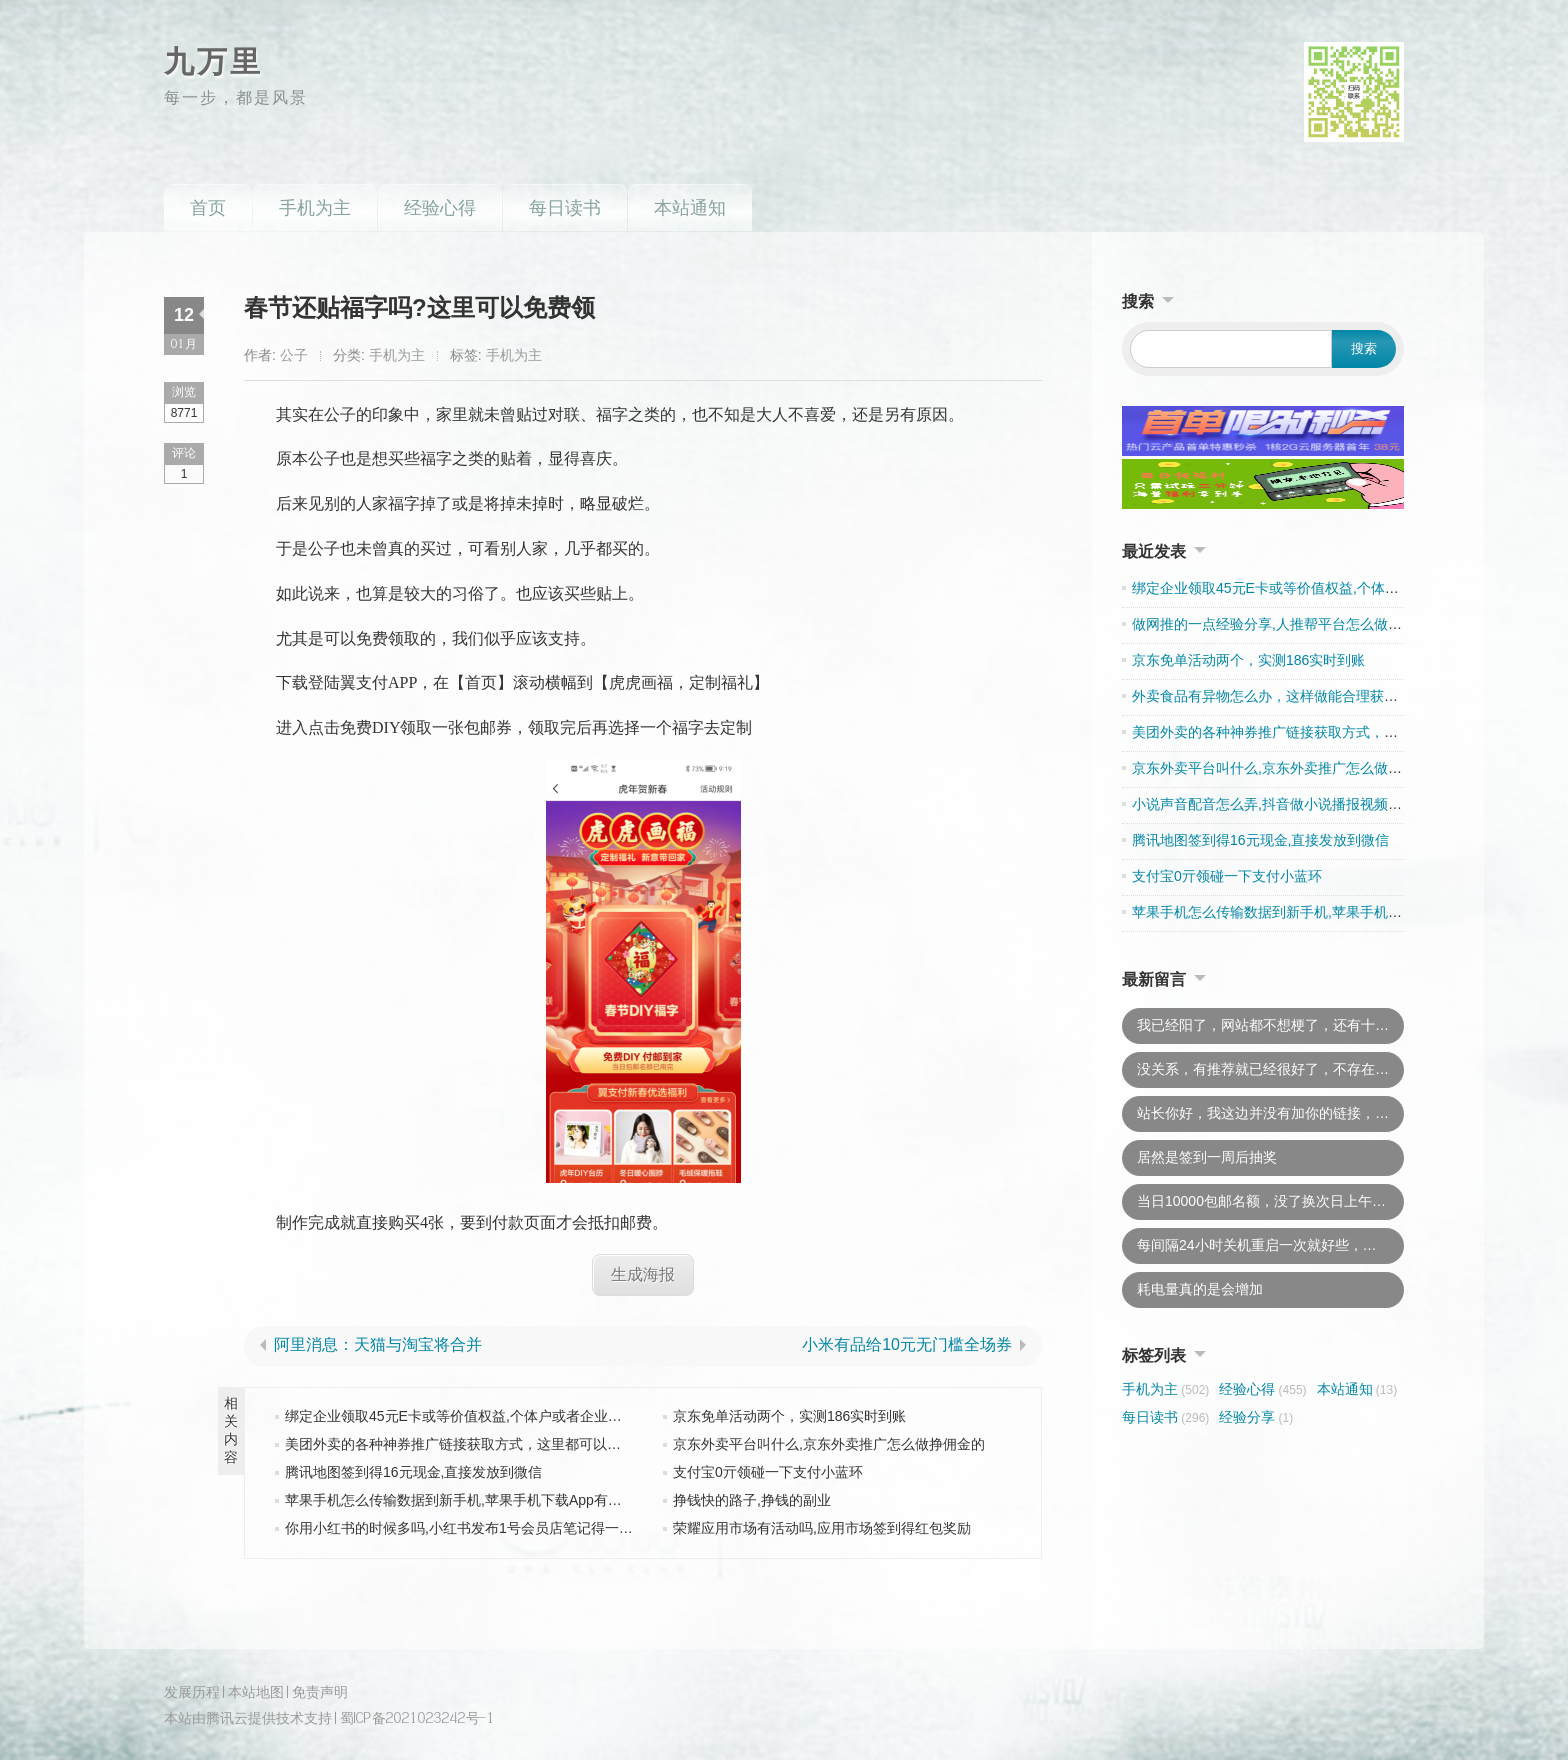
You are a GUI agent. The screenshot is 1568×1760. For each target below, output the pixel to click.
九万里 (213, 61)
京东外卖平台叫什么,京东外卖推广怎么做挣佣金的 (829, 1444)
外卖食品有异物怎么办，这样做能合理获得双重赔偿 (1293, 696)
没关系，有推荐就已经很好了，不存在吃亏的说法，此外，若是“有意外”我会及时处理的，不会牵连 (1270, 1069)
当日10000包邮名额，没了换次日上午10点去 (1270, 1201)
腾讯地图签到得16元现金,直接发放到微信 (413, 1472)
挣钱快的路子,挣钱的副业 (752, 1500)
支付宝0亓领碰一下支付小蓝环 (768, 1472)
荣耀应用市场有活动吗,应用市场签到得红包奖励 (822, 1528)
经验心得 (440, 208)
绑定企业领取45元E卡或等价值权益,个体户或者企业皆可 (460, 1416)
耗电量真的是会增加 (1200, 1289)
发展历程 (192, 1691)
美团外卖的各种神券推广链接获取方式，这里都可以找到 (460, 1444)
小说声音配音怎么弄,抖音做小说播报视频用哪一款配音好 (1309, 804)
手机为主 (315, 208)
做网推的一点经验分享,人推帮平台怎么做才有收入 (1288, 624)
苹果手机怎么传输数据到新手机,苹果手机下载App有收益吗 (467, 1500)
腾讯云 (227, 1716)
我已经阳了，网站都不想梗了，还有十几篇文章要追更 (1270, 1025)
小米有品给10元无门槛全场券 (907, 1345)
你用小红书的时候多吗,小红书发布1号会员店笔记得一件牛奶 (473, 1528)
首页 (208, 208)
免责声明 (320, 1691)
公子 (294, 355)
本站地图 (256, 1691)
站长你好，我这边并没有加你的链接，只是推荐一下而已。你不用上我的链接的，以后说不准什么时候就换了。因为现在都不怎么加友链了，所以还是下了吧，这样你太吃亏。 (1270, 1113)
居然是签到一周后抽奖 (1207, 1157)
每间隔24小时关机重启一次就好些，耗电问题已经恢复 (1270, 1245)
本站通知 (690, 208)
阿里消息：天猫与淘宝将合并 (378, 1345)
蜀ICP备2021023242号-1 (417, 1716)
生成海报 (643, 1273)
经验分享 (1256, 1417)
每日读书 (565, 208)
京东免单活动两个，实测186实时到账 (789, 1416)
